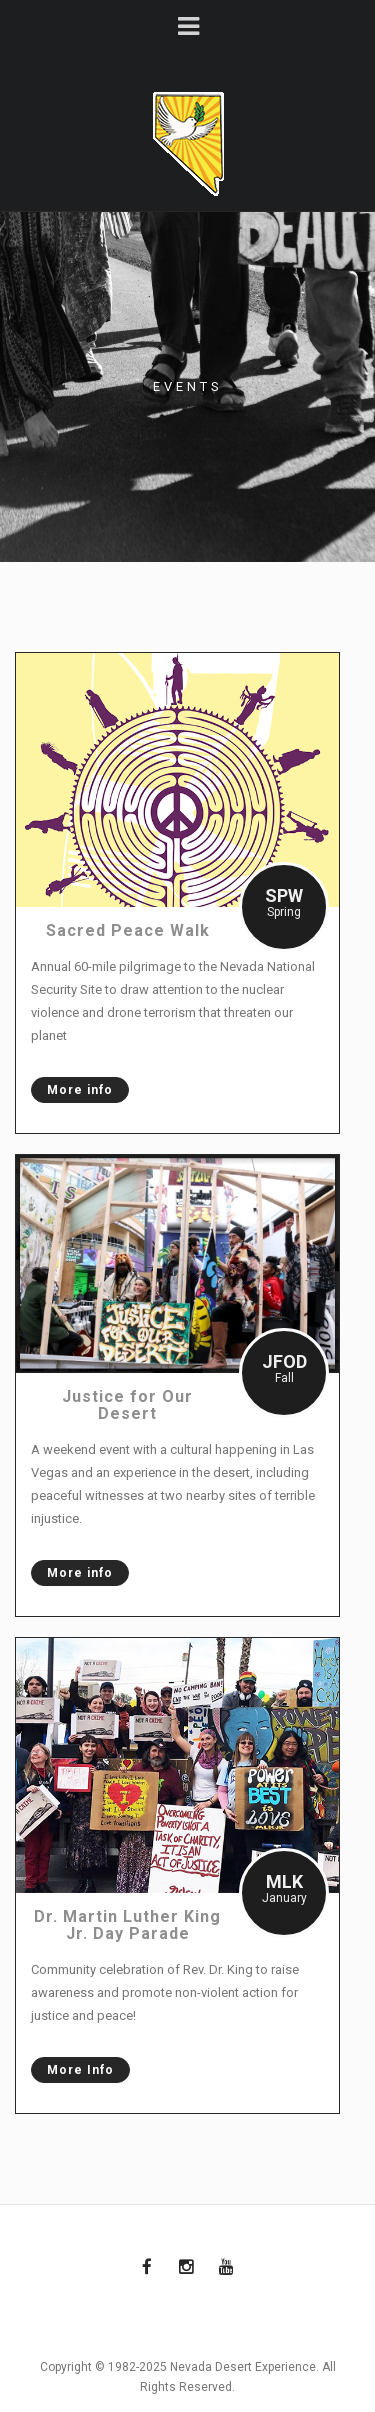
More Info (72, 2070)
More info (72, 1090)
